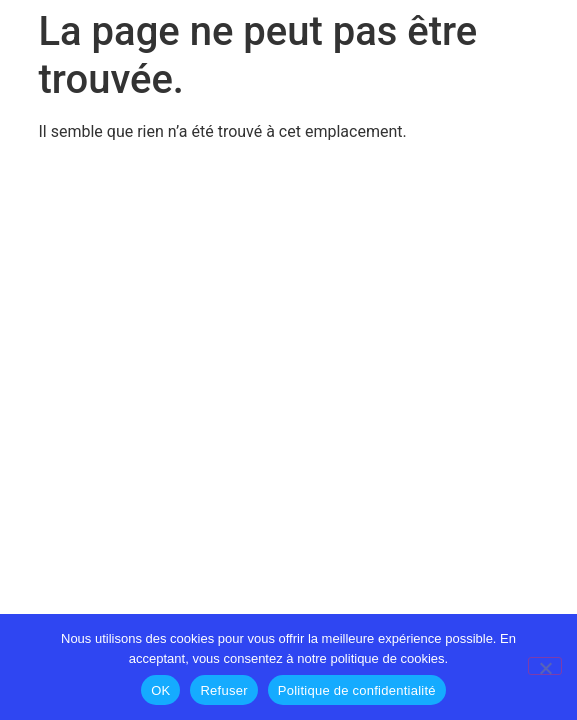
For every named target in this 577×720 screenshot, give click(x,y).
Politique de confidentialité (357, 690)
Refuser (223, 690)
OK (160, 690)
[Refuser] (545, 666)
